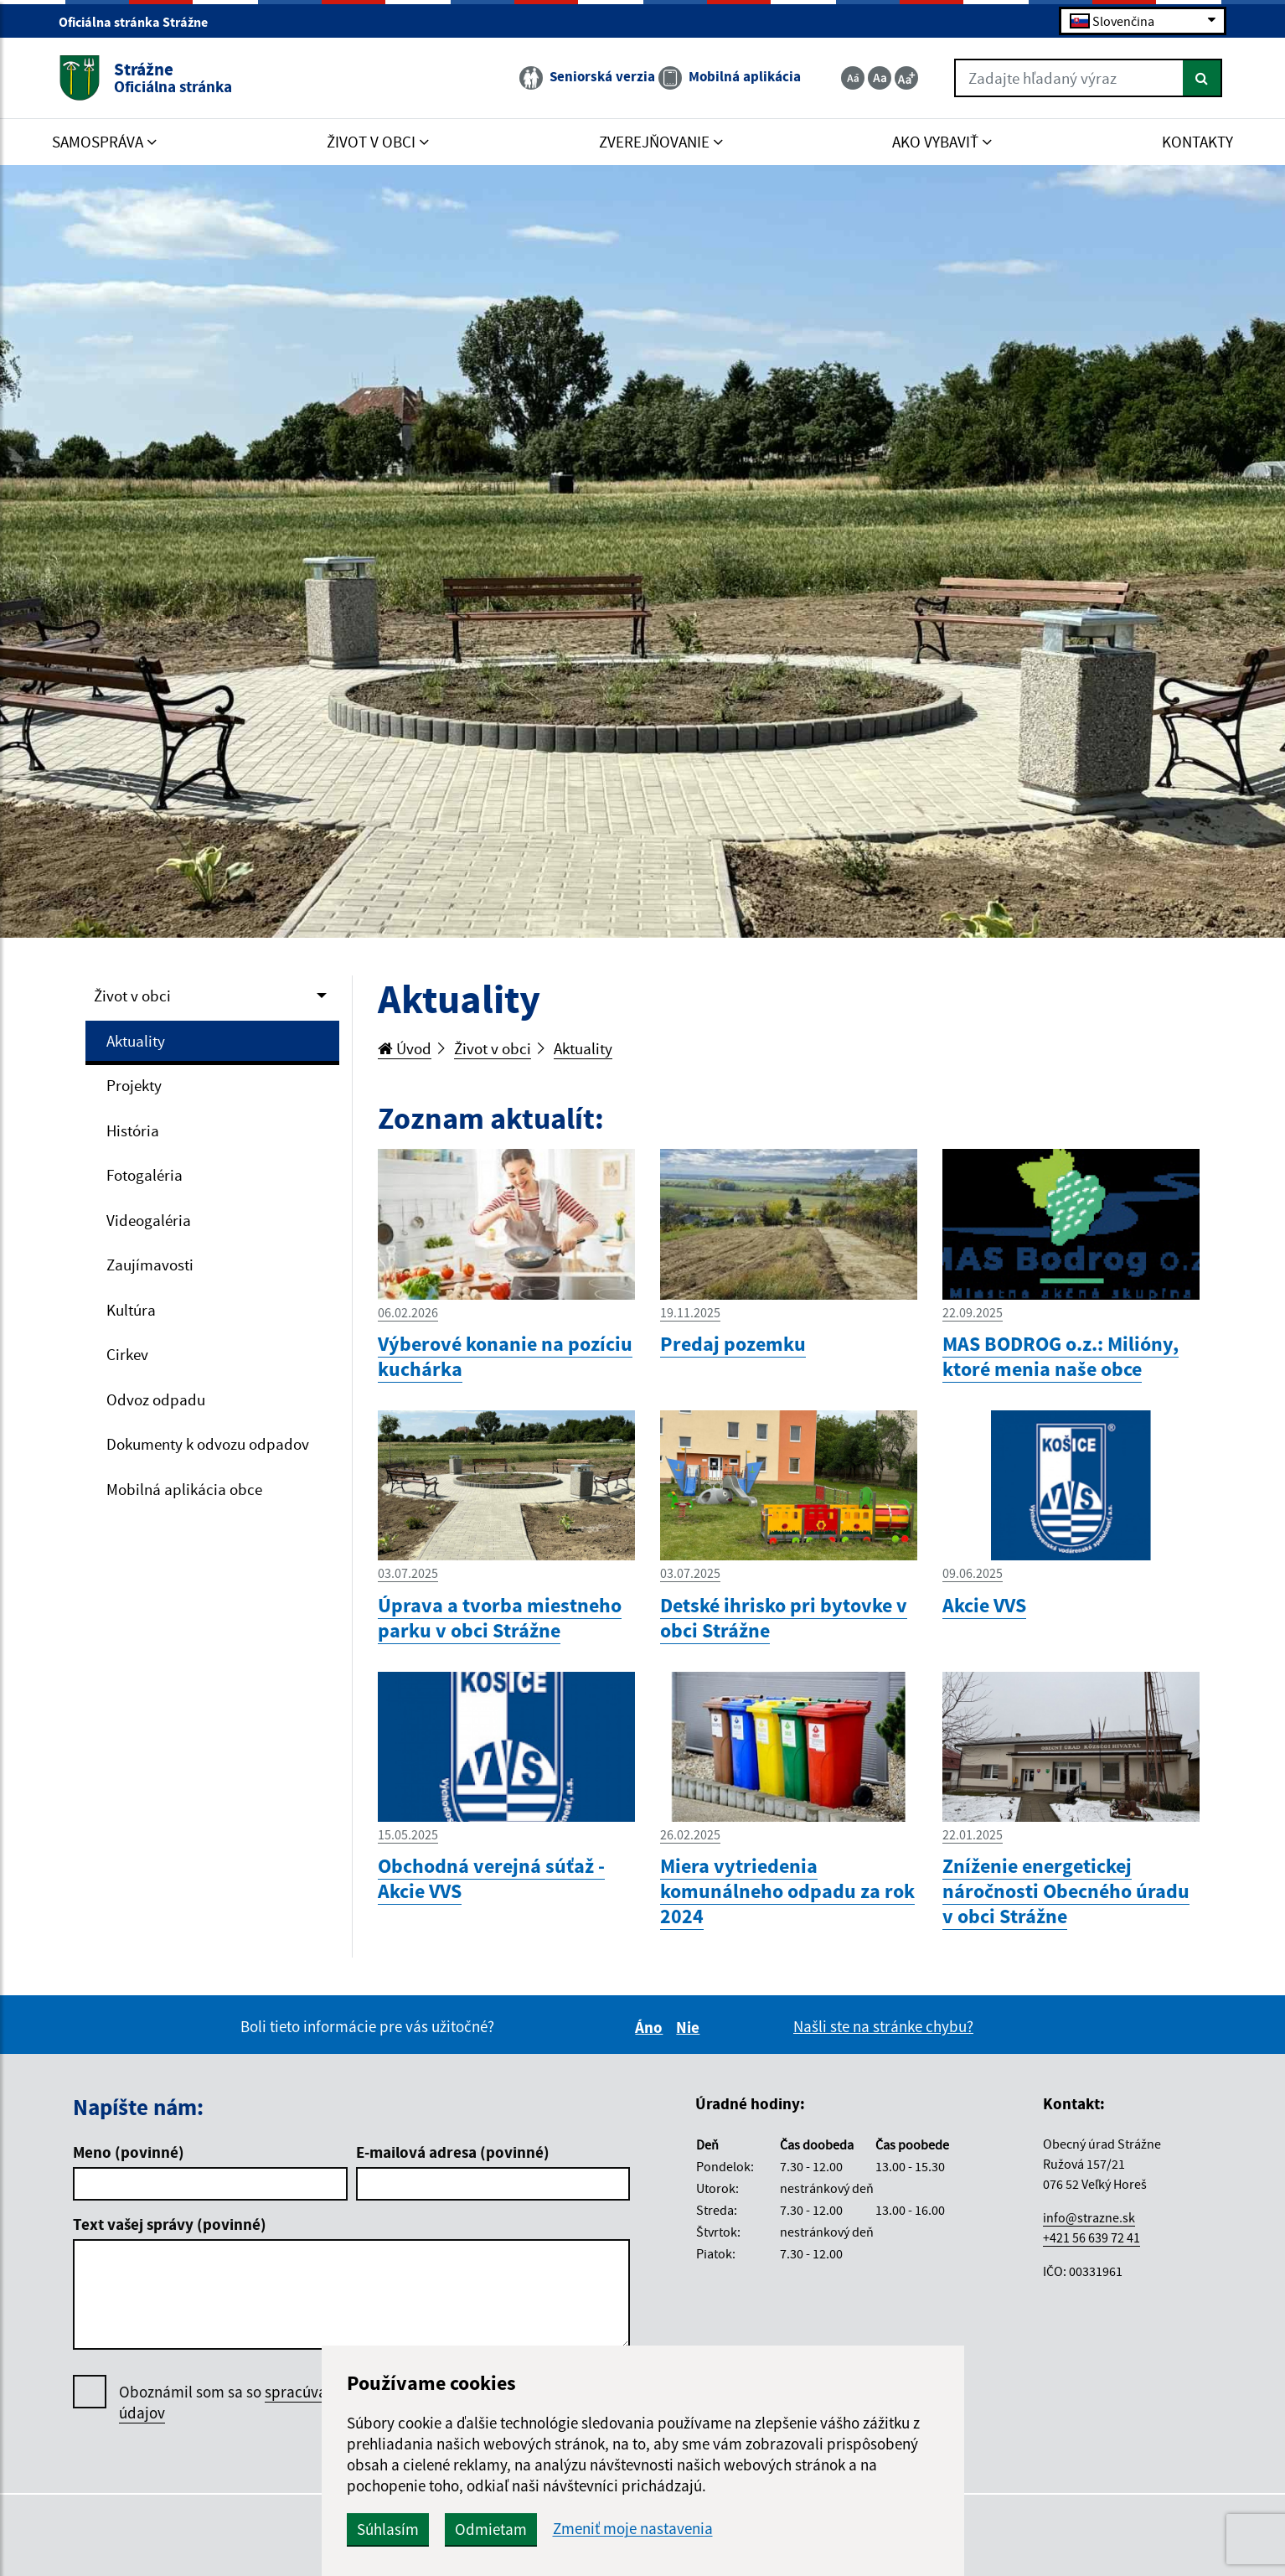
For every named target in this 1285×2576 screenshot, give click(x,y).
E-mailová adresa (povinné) (453, 2152)
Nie (690, 2027)
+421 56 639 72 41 (1091, 2237)
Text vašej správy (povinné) (169, 2224)
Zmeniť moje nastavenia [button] (633, 2529)
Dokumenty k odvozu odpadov (207, 1444)
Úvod (404, 1048)
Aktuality (135, 1041)
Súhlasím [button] (388, 2529)
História (132, 1130)
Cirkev (127, 1354)
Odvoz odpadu (155, 1399)
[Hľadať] (1202, 78)
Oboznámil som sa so (270, 2402)
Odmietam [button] (491, 2529)
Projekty (134, 1085)
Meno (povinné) (128, 2152)
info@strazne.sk (1089, 2217)
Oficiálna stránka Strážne (140, 21)
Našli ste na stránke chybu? (883, 2026)
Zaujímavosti (150, 1264)
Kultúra (131, 1310)
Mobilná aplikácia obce (184, 1489)
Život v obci (132, 995)
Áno (651, 2027)
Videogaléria (148, 1220)
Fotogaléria (144, 1175)
